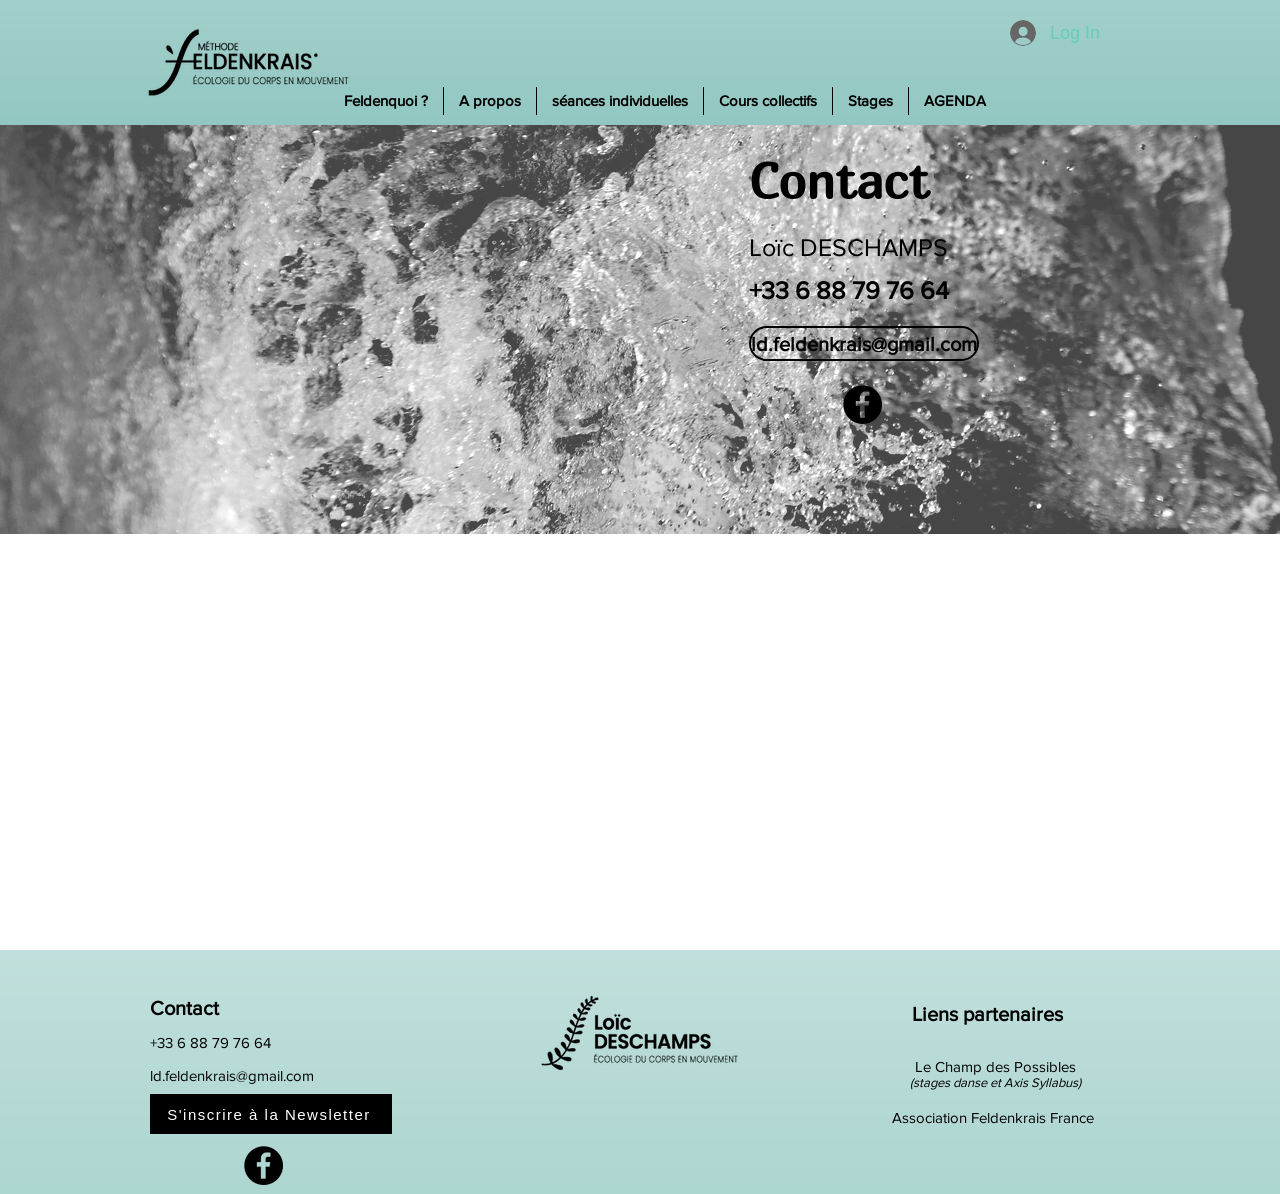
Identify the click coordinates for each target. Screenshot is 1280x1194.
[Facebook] (862, 404)
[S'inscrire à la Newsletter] (271, 1114)
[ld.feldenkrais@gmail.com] (864, 343)
